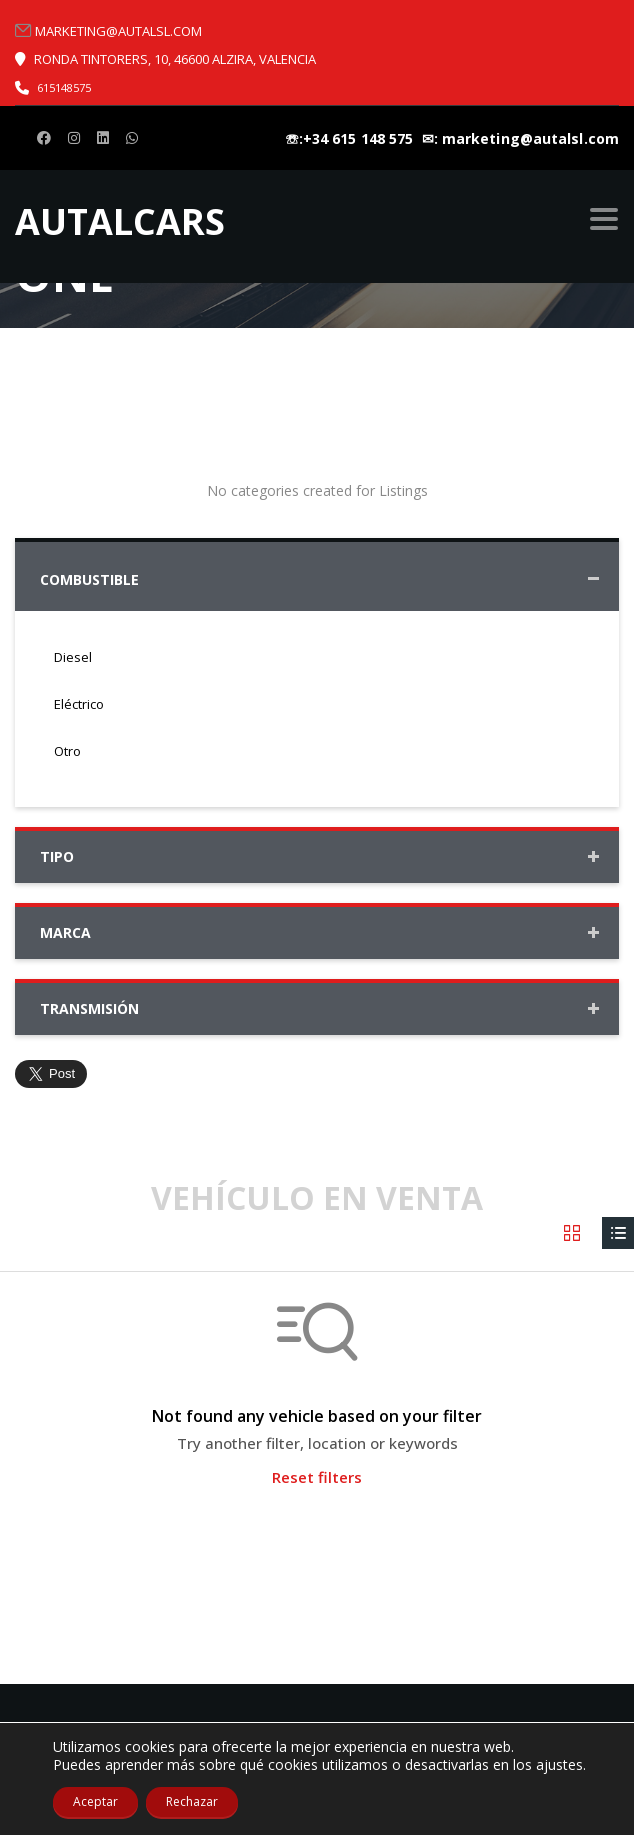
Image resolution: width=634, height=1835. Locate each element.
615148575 (64, 87)
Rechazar (192, 1801)
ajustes (559, 1765)
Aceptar (95, 1801)
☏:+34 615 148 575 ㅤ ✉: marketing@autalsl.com (452, 138)
